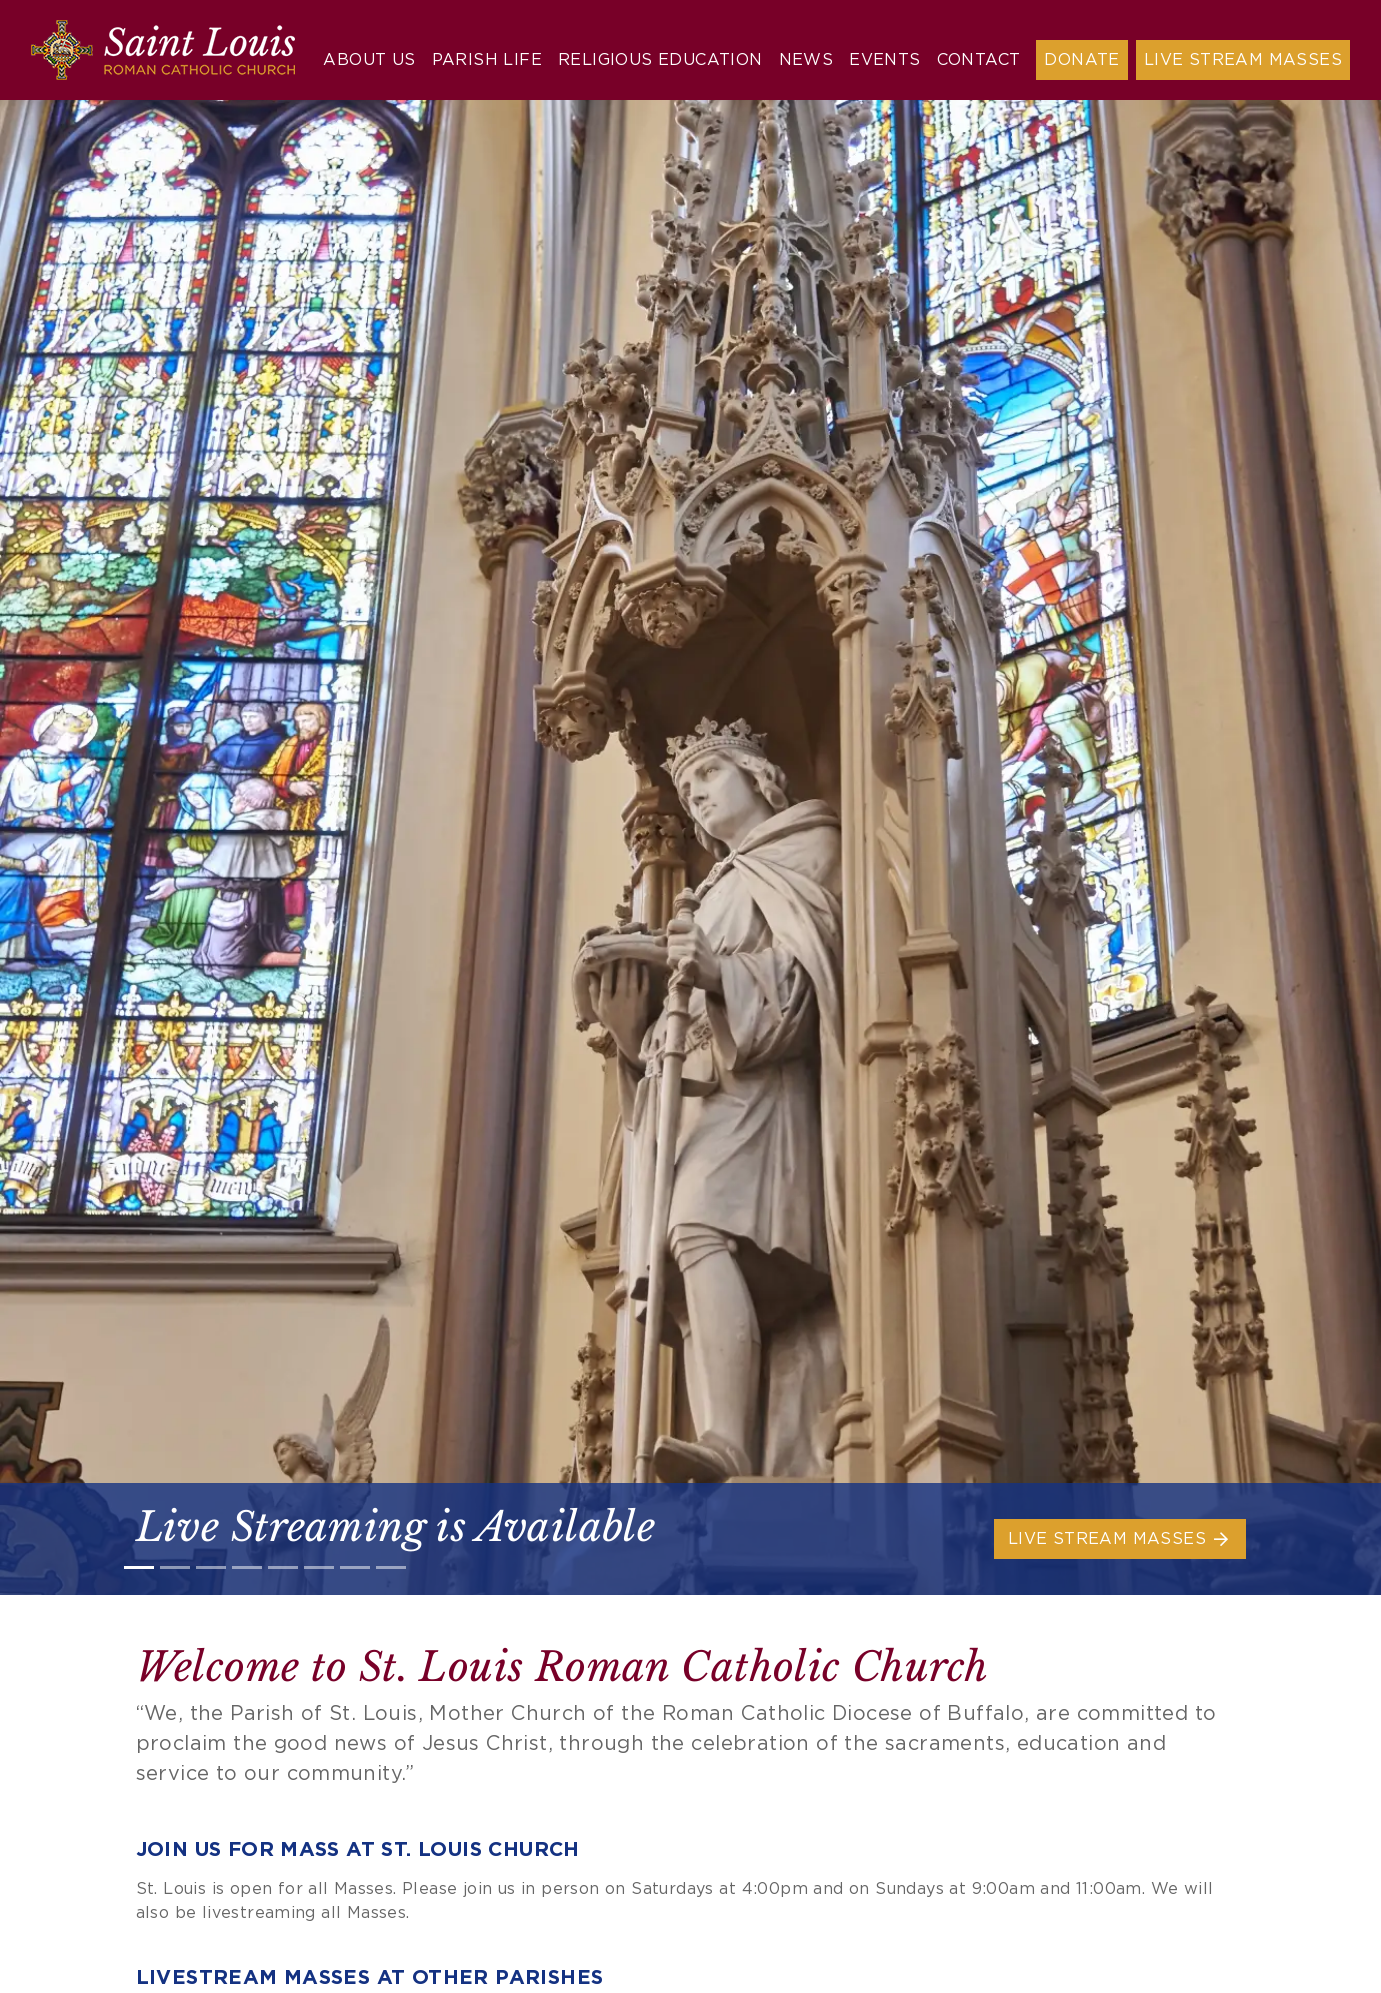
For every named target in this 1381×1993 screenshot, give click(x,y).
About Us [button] (369, 60)
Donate (1081, 60)
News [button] (806, 60)
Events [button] (884, 60)
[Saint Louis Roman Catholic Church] (163, 50)
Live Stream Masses (1243, 60)
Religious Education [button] (660, 60)
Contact (979, 60)
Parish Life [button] (487, 60)
